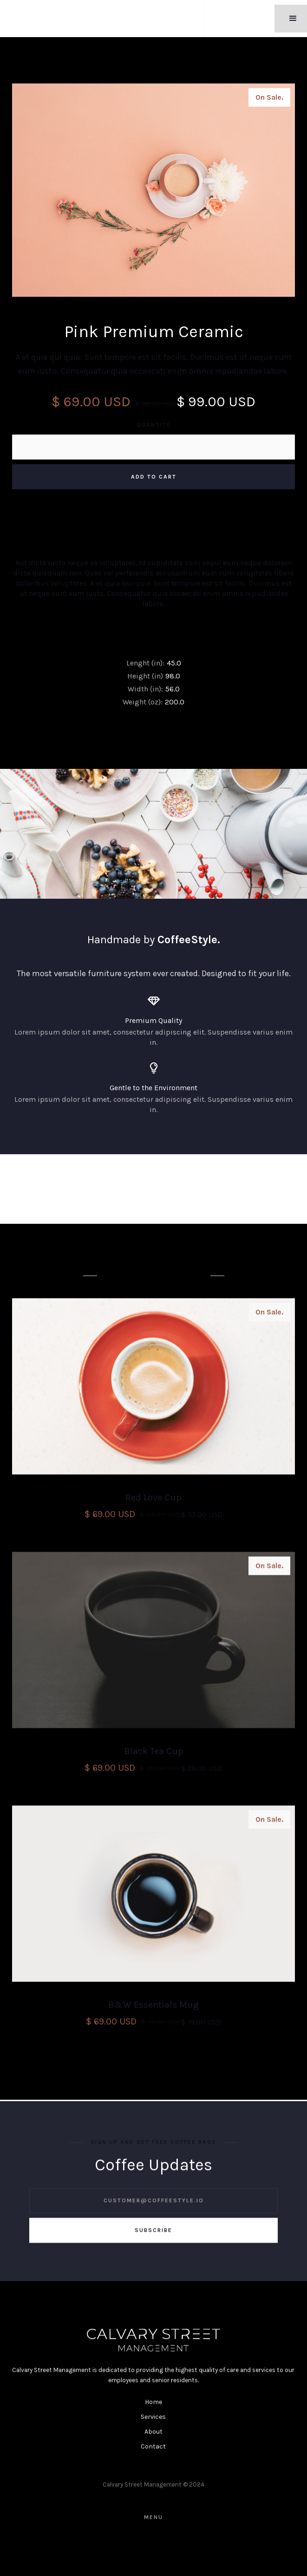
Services (153, 2419)
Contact (153, 2449)
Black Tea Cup (153, 1753)
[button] (293, 18)
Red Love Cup (153, 1500)
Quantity (153, 425)
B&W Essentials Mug (153, 2007)
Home (153, 2405)
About (153, 2434)
